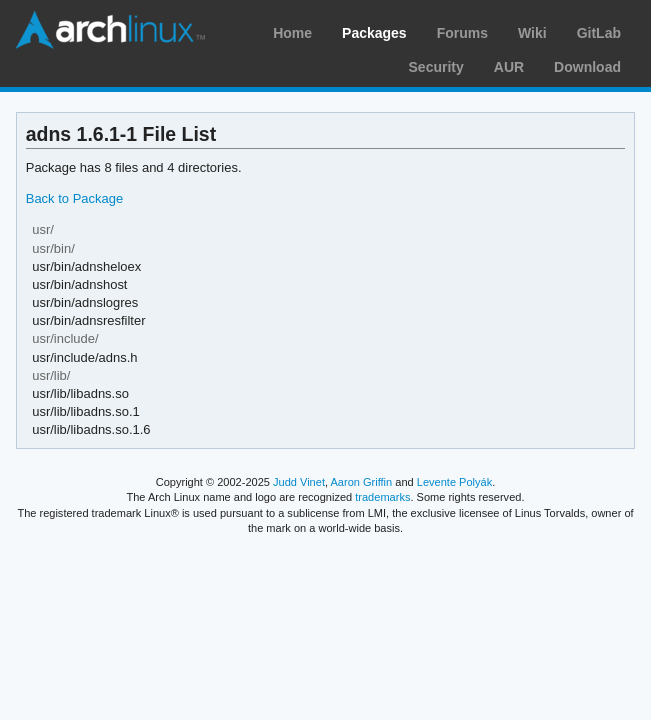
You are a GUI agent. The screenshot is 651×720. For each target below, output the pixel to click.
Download (587, 67)
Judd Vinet (299, 482)
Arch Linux (110, 30)
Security (436, 67)
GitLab (599, 33)
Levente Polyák (454, 482)
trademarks (382, 497)
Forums (462, 33)
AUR (509, 67)
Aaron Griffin (361, 482)
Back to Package (74, 198)
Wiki (532, 33)
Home (292, 33)
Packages (374, 33)
